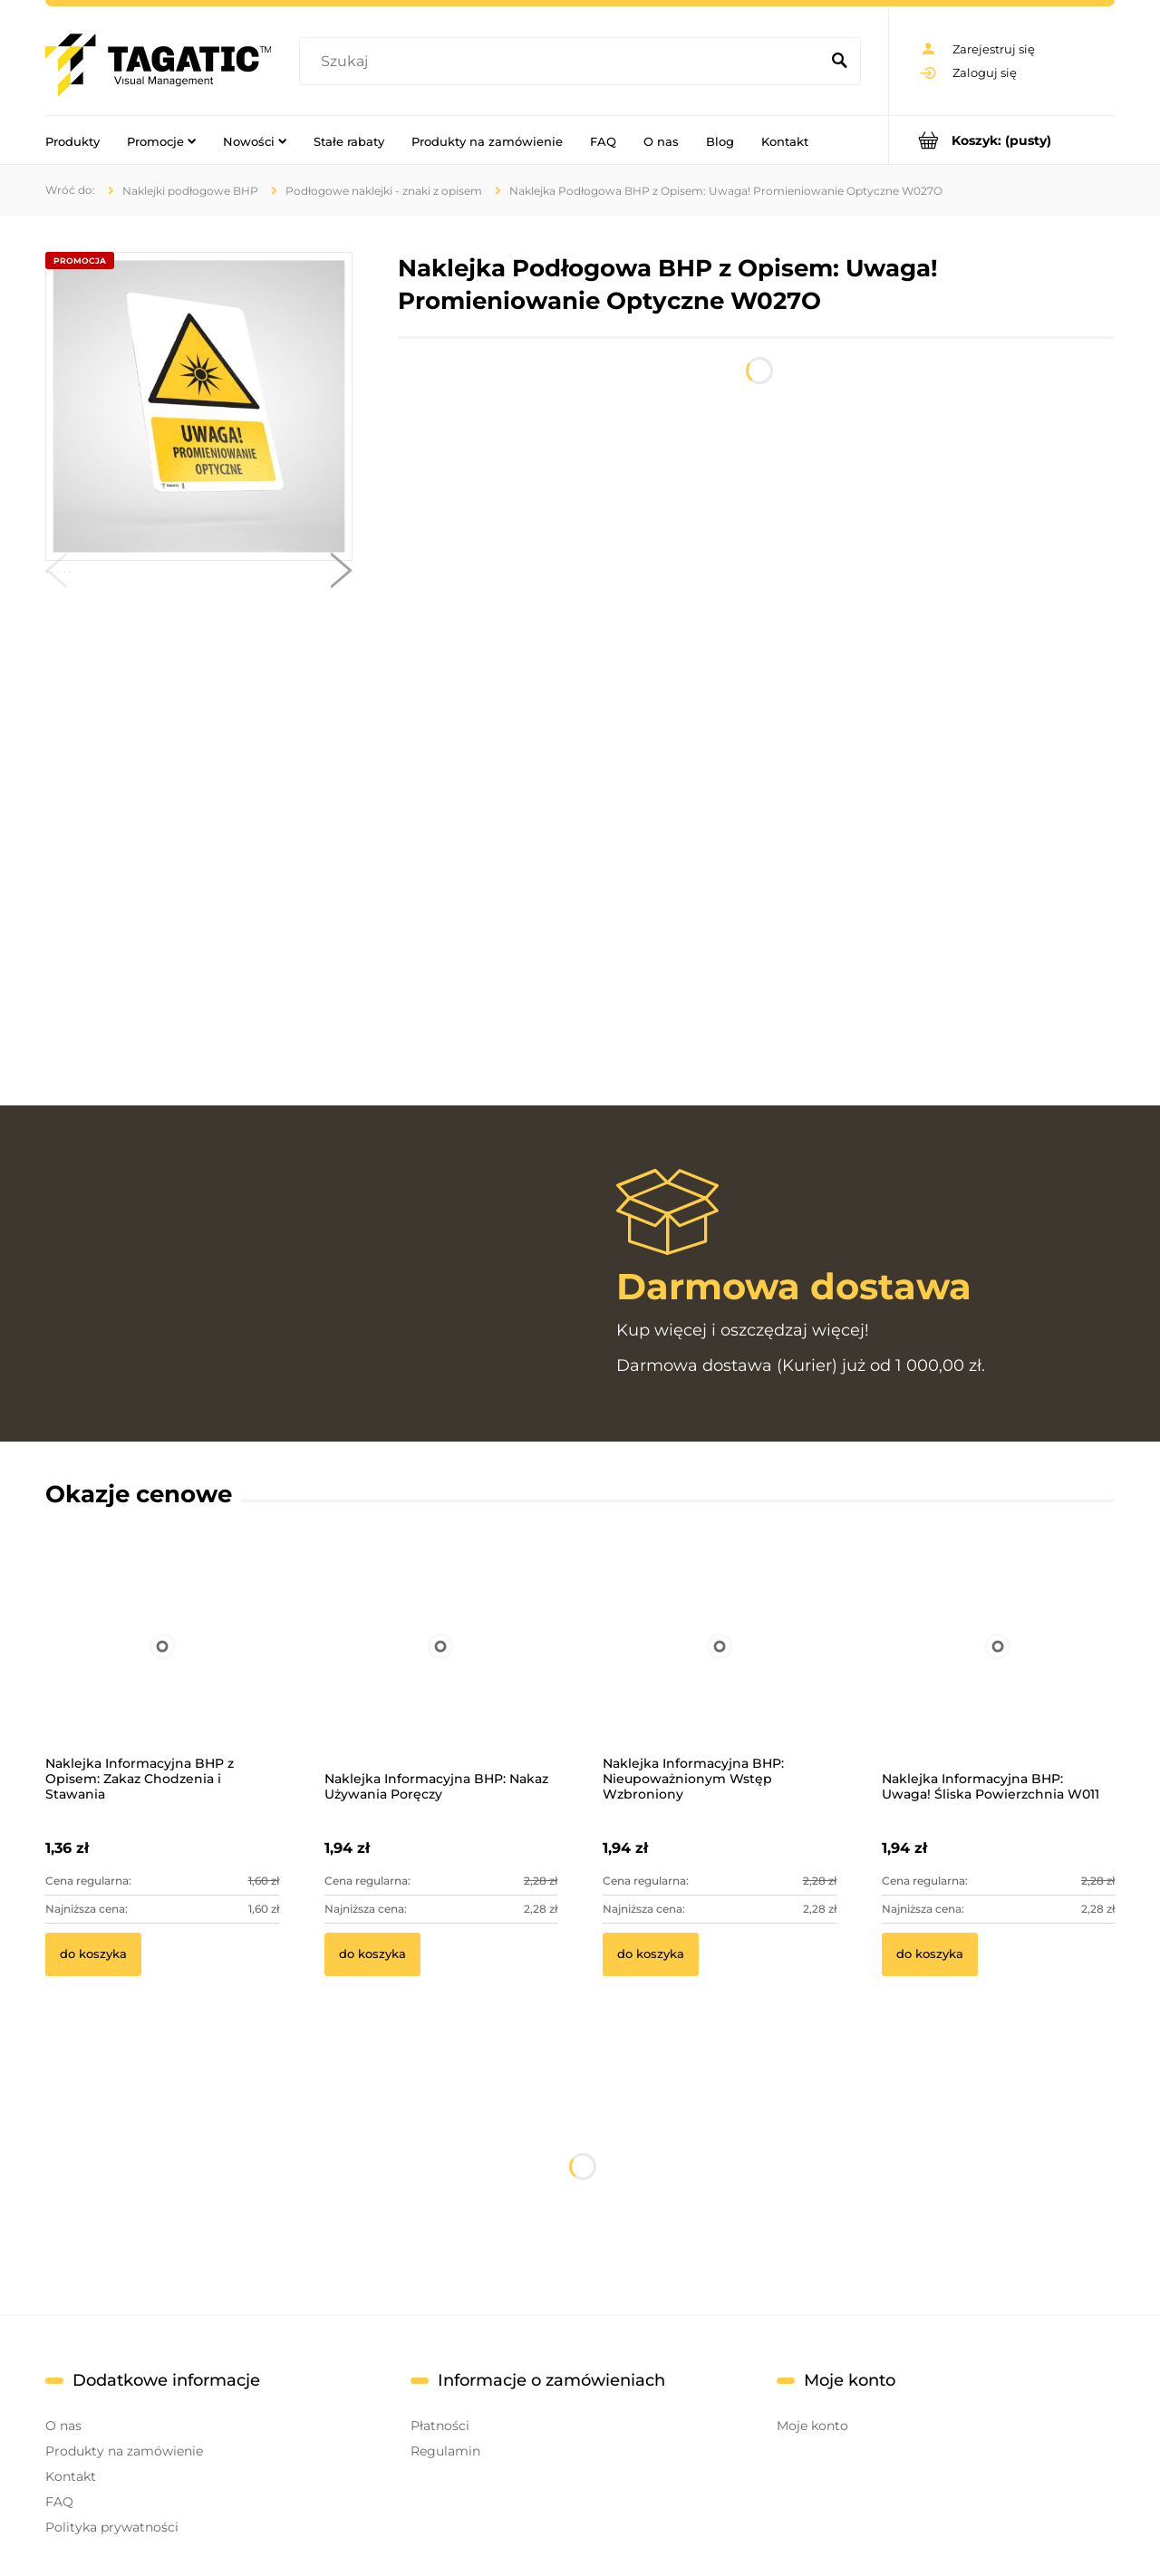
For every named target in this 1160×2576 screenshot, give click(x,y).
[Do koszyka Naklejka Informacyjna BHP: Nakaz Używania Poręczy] (372, 1954)
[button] (56, 574)
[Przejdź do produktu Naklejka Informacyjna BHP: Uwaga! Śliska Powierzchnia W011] (999, 1670)
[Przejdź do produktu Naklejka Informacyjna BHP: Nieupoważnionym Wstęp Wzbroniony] (719, 1670)
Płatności (440, 2425)
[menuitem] (72, 140)
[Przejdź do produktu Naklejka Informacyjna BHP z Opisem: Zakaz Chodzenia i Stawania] (162, 1670)
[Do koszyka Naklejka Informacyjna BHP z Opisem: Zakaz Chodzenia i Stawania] (93, 1954)
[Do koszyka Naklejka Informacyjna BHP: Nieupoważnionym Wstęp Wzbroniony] (651, 1954)
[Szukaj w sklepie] (563, 61)
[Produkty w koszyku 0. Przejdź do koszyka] (1002, 140)
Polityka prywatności (112, 2527)
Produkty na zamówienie (124, 2451)
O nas (63, 2425)
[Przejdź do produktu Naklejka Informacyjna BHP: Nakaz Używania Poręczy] (441, 1670)
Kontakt (70, 2476)
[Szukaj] (839, 61)
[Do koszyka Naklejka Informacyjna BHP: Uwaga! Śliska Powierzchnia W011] (930, 1954)
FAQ (59, 2502)
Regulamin (445, 2451)
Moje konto (812, 2425)
